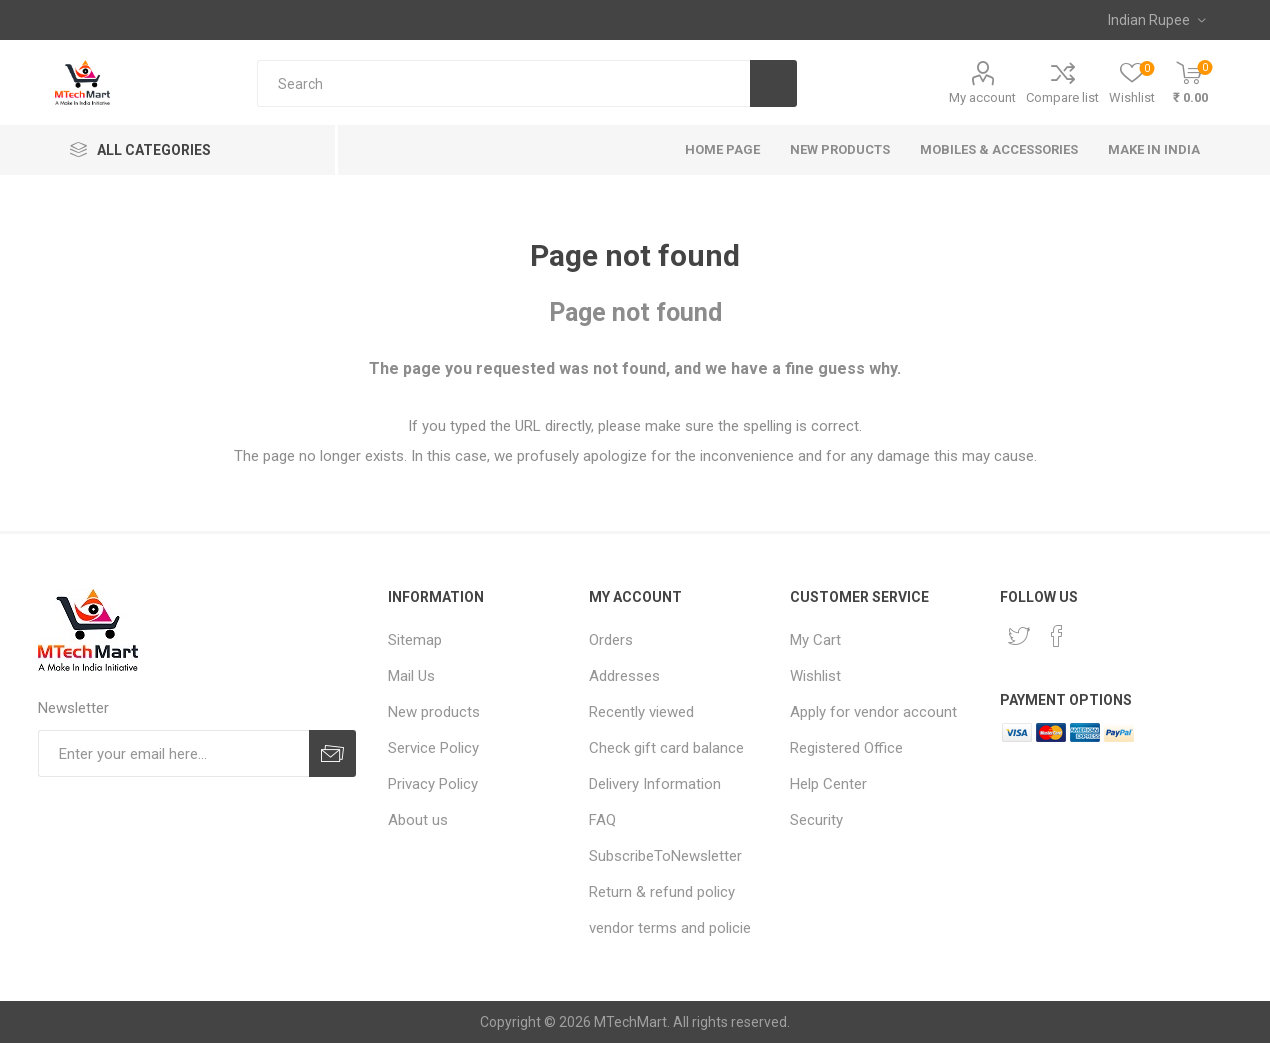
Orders (611, 640)
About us (418, 820)
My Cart (815, 640)
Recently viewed (641, 712)
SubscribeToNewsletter (665, 856)
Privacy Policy (433, 784)
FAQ (602, 820)
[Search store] (503, 83)
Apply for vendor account (873, 712)
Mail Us (411, 676)
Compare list (1062, 97)
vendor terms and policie (670, 928)
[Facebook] (1057, 636)
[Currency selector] (1156, 20)
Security (816, 820)
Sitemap (415, 640)
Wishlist (815, 676)
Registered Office (846, 748)
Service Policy (433, 748)
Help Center (828, 784)
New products (434, 712)
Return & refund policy (662, 892)
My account (982, 97)
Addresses (624, 676)
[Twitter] (1019, 636)
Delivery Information (655, 784)
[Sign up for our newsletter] (173, 753)
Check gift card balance (666, 748)
